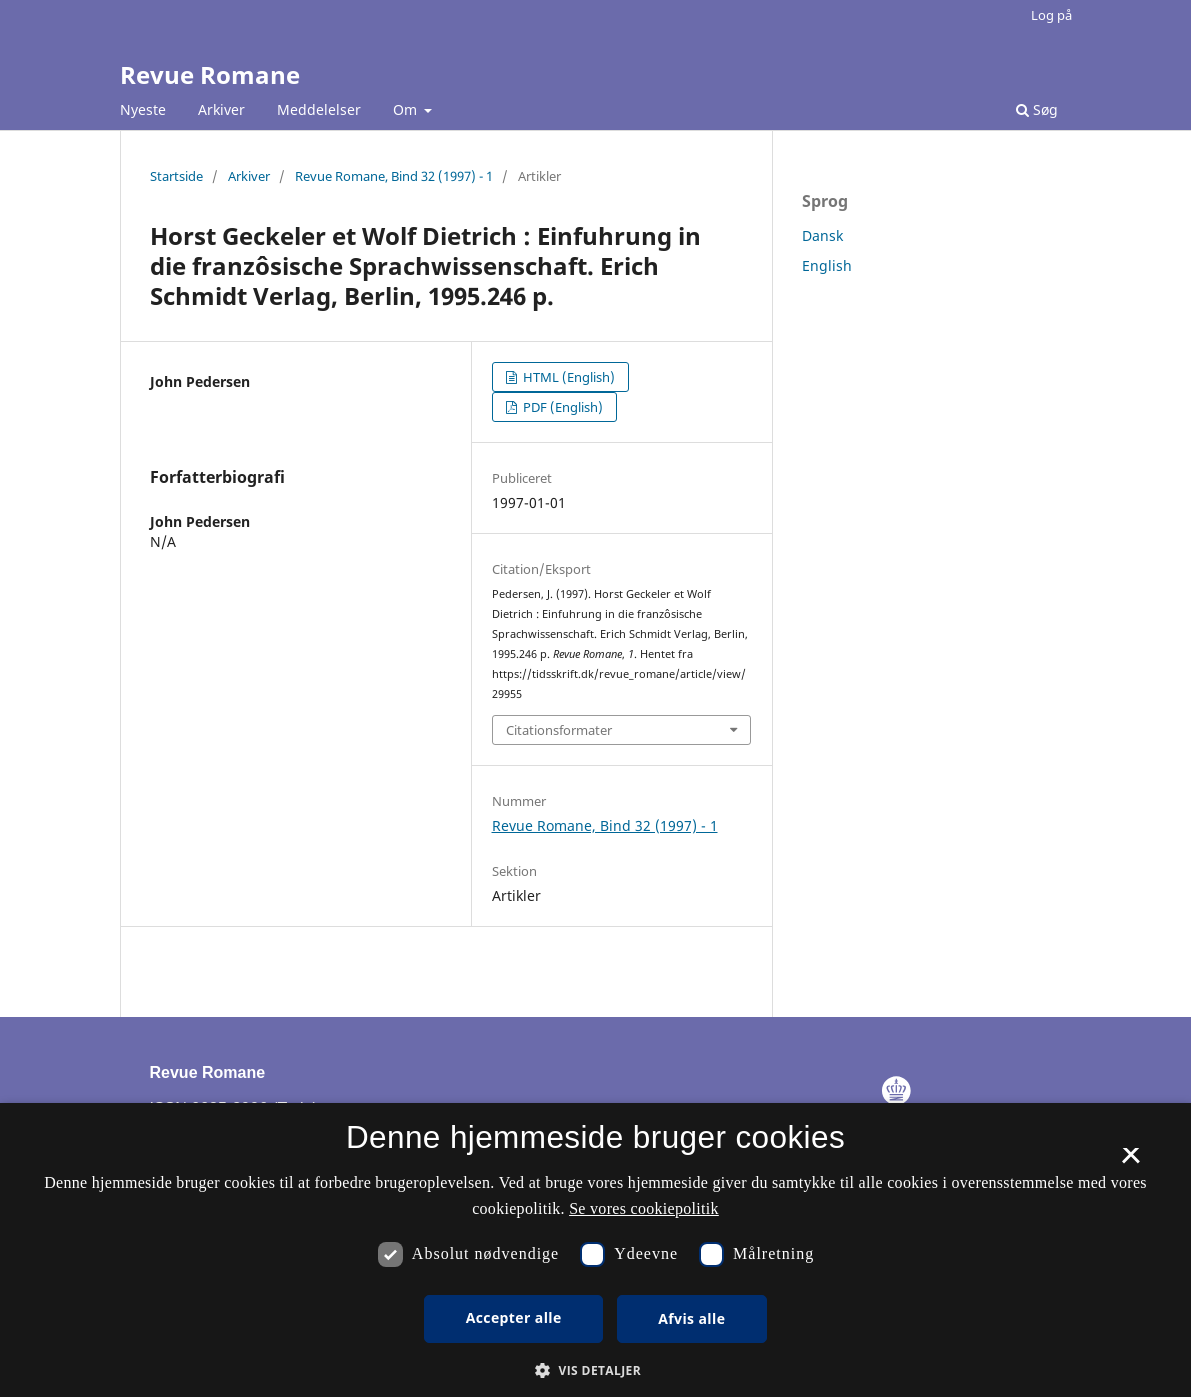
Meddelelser (319, 109)
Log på (1051, 15)
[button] (595, 1370)
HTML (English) (567, 377)
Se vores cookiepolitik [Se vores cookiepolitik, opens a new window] (644, 1208)
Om (407, 109)
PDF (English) (561, 407)
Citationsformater (559, 730)
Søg (1037, 109)
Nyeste (143, 109)
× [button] (1130, 1162)
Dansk (822, 235)
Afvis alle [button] (691, 1318)
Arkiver (221, 109)
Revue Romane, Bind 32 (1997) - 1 (394, 176)
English (827, 265)
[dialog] (595, 1250)
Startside (176, 176)
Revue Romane (210, 74)
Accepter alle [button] (514, 1317)
